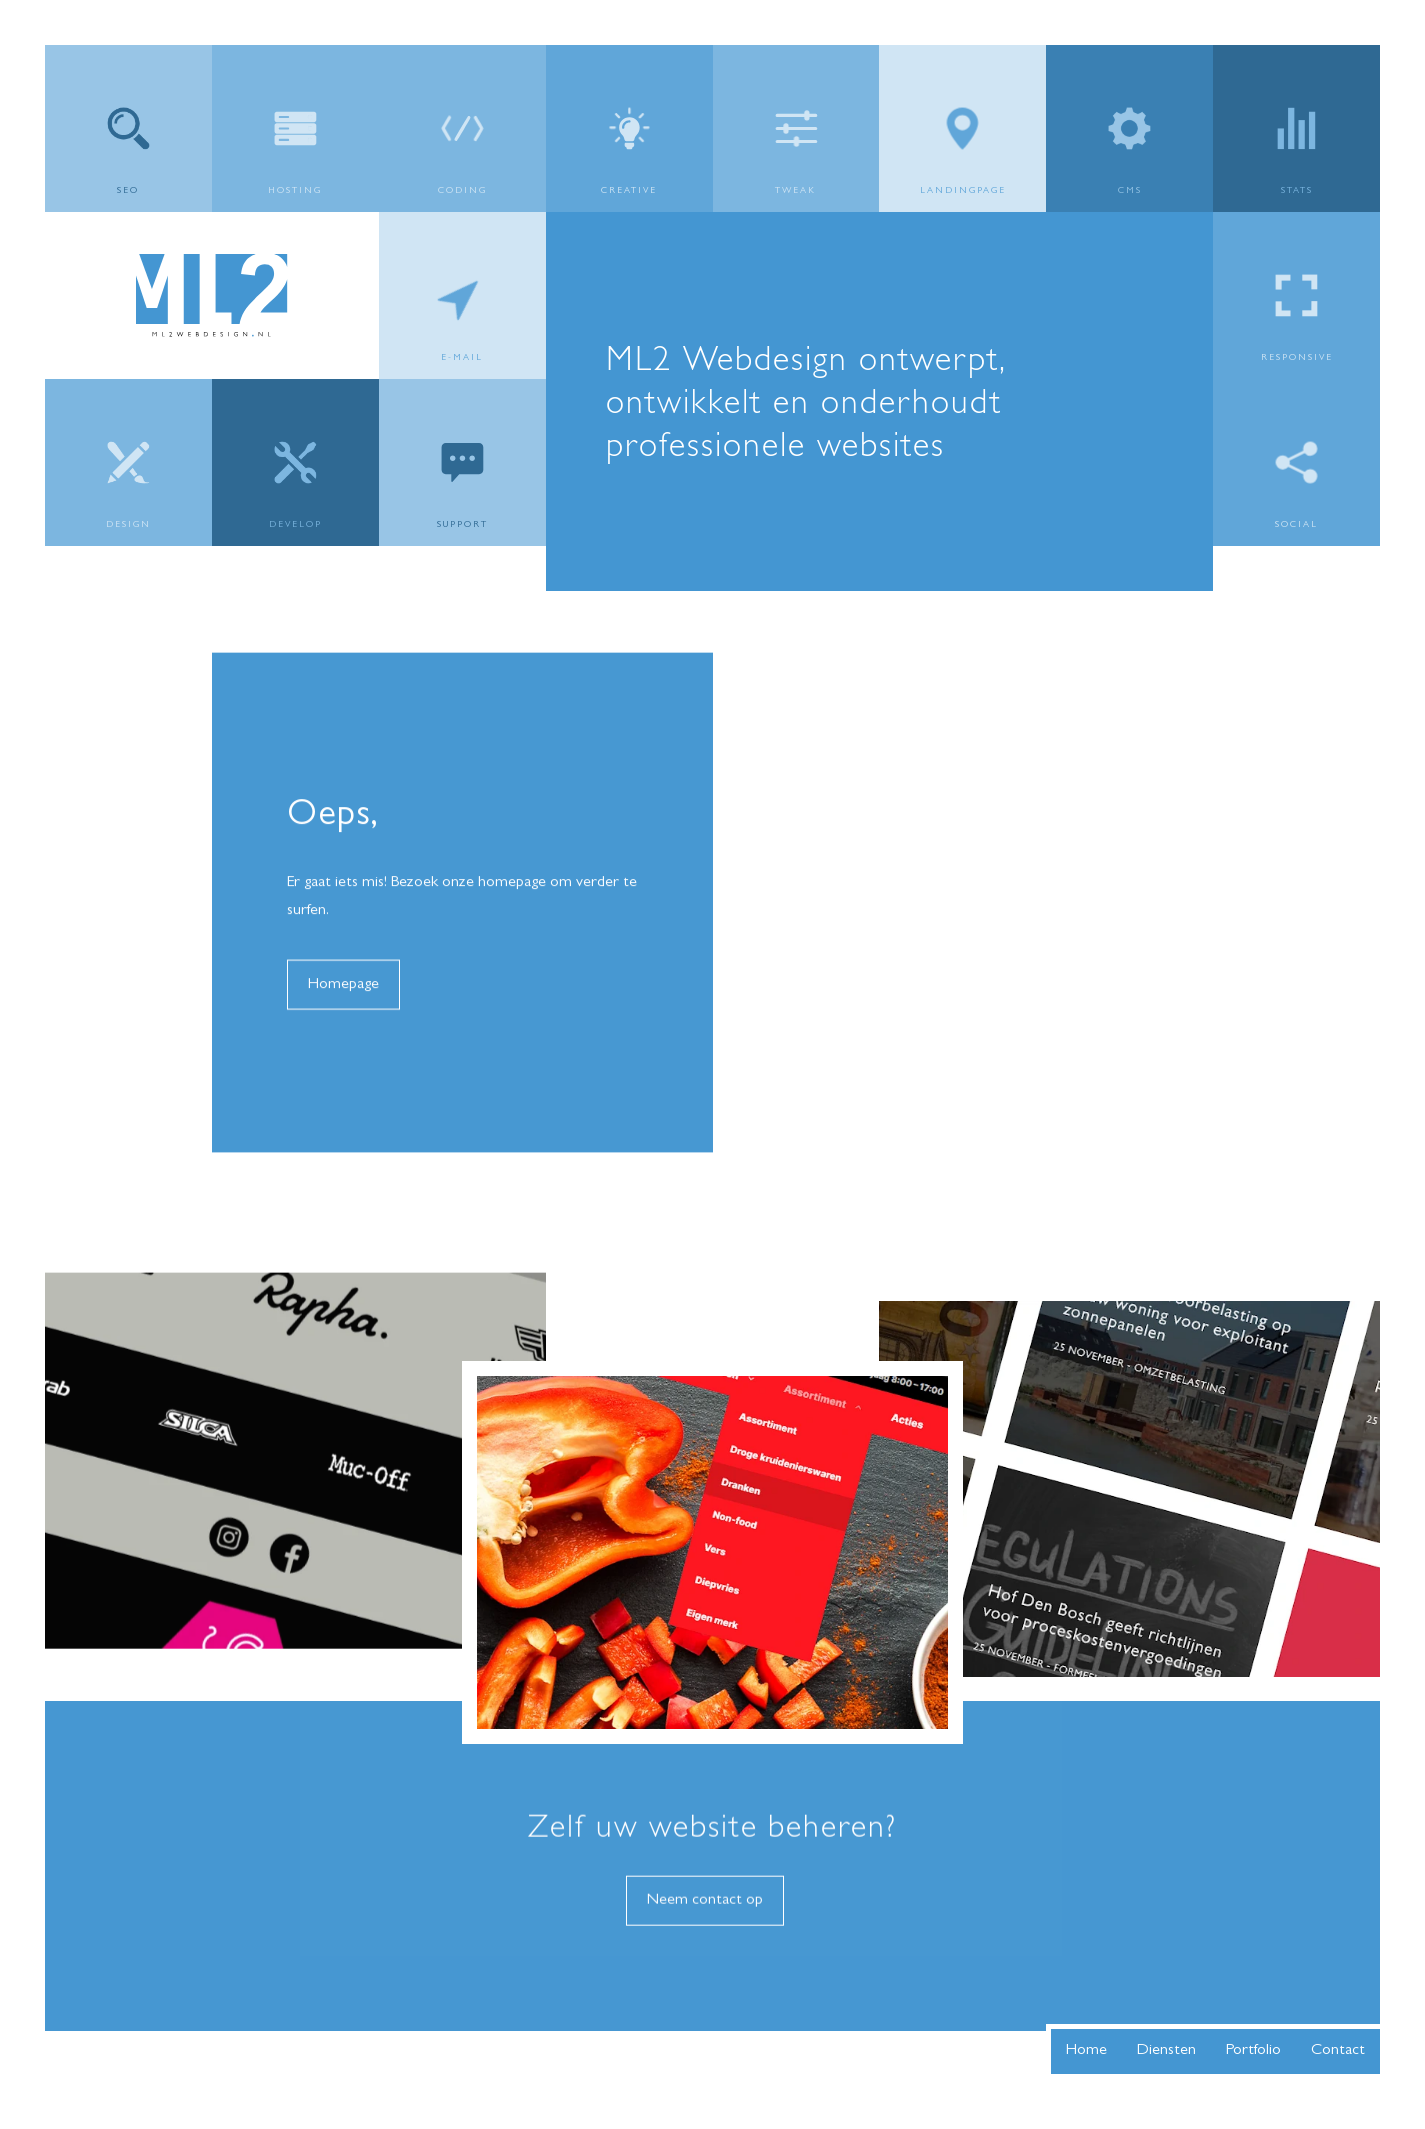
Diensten (1166, 2051)
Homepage (343, 1003)
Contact (1338, 2051)
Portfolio (1253, 2051)
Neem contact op (705, 1919)
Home (1086, 2051)
